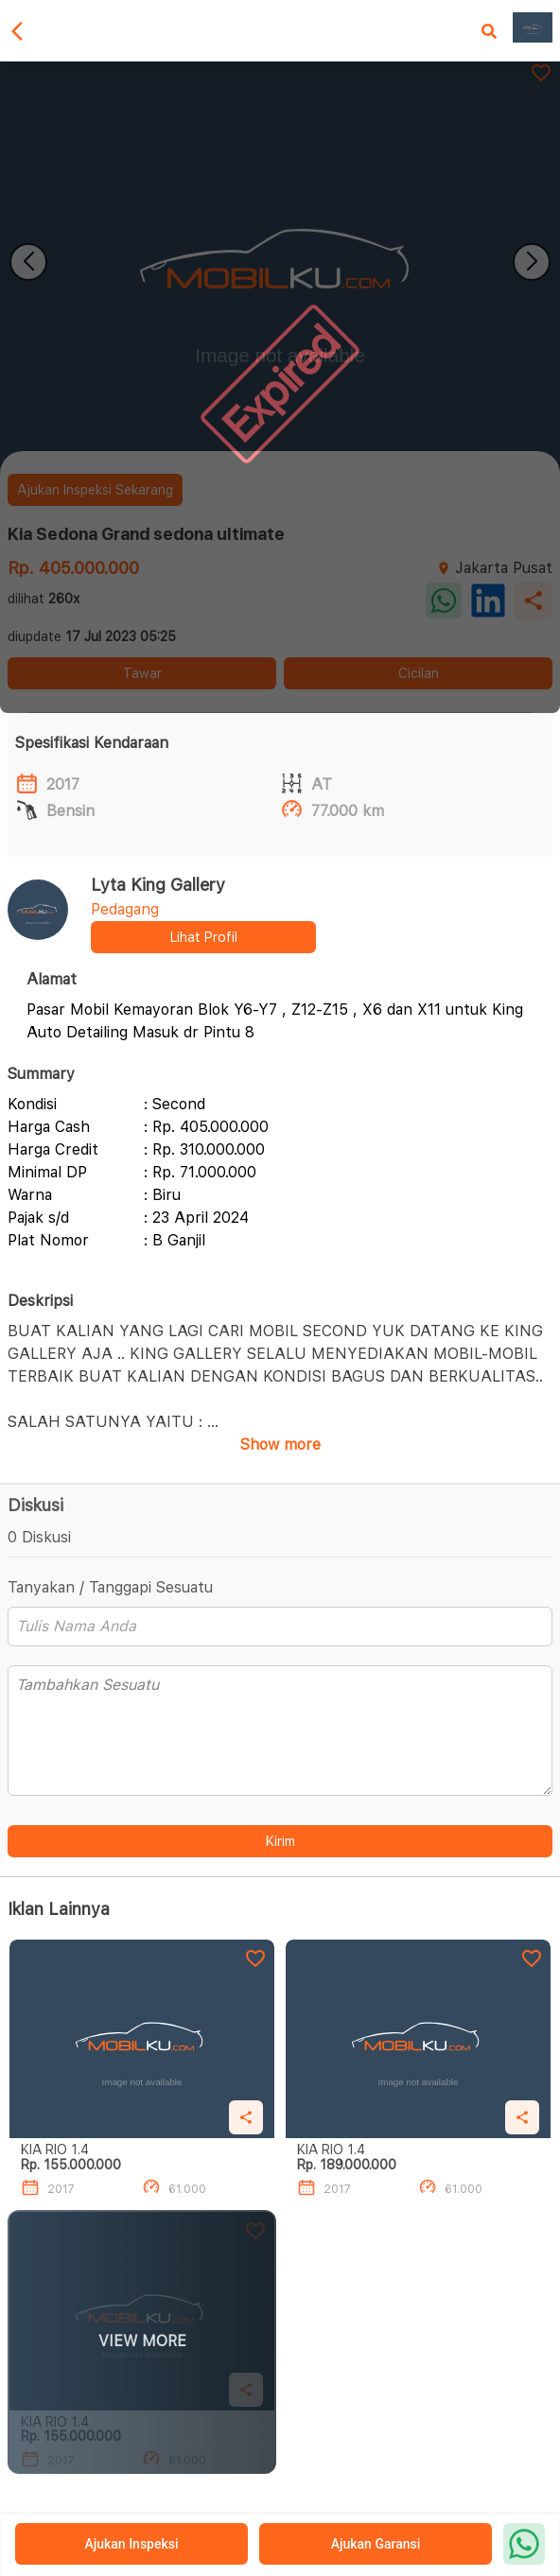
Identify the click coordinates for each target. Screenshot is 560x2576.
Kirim (280, 1841)
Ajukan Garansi (376, 2543)
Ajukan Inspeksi (131, 2543)
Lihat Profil (203, 937)
